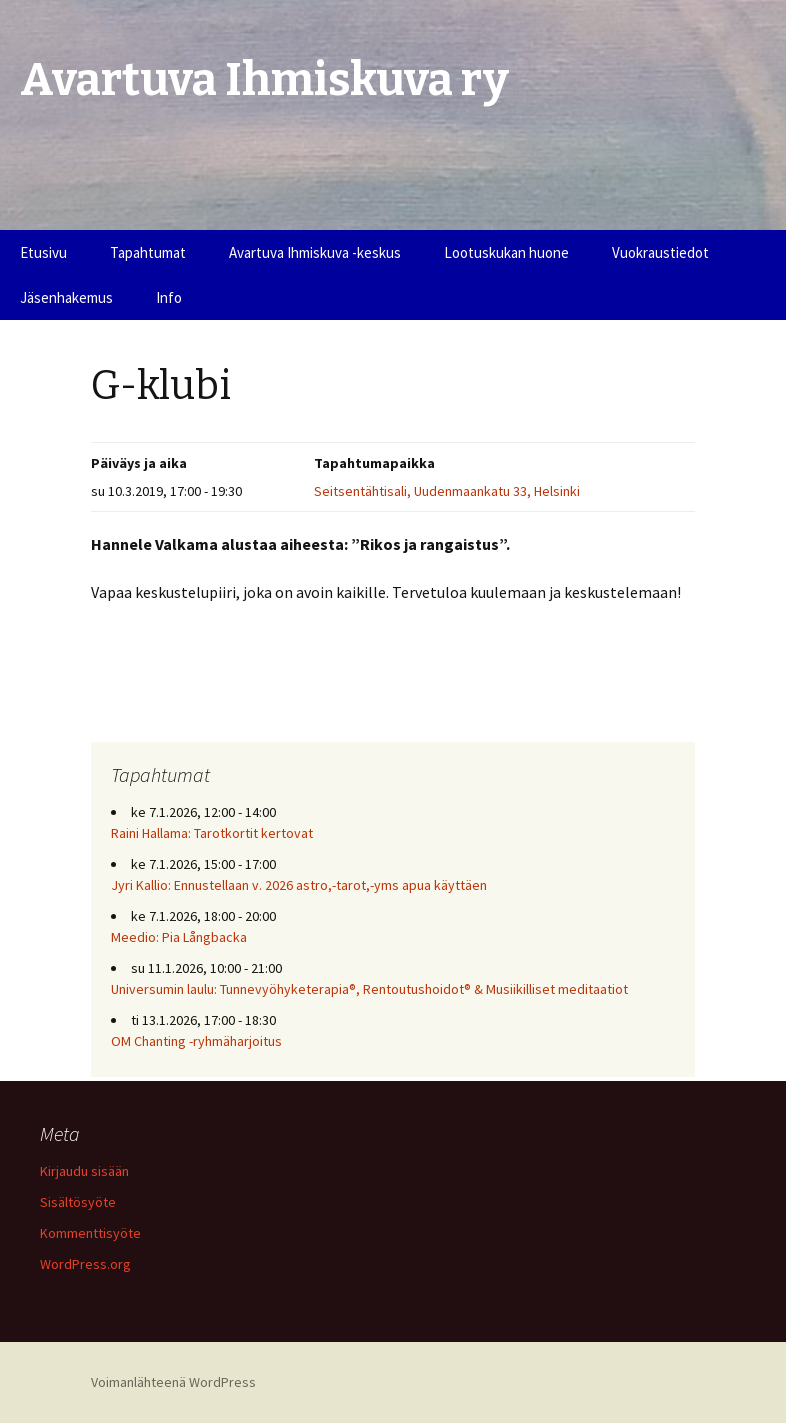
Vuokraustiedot (660, 252)
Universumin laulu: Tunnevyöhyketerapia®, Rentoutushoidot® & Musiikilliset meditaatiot (369, 989)
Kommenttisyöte (90, 1233)
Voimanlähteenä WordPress (173, 1382)
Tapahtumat (148, 252)
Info (169, 297)
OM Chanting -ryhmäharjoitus (196, 1041)
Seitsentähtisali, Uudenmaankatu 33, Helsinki (447, 491)
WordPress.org (85, 1264)
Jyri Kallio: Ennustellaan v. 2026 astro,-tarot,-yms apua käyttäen (299, 885)
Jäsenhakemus (66, 297)
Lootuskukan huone (506, 252)
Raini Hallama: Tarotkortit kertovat (212, 833)
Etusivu (43, 252)
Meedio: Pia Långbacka (179, 937)
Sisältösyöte (78, 1202)
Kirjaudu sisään (84, 1171)
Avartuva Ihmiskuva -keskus (315, 252)
